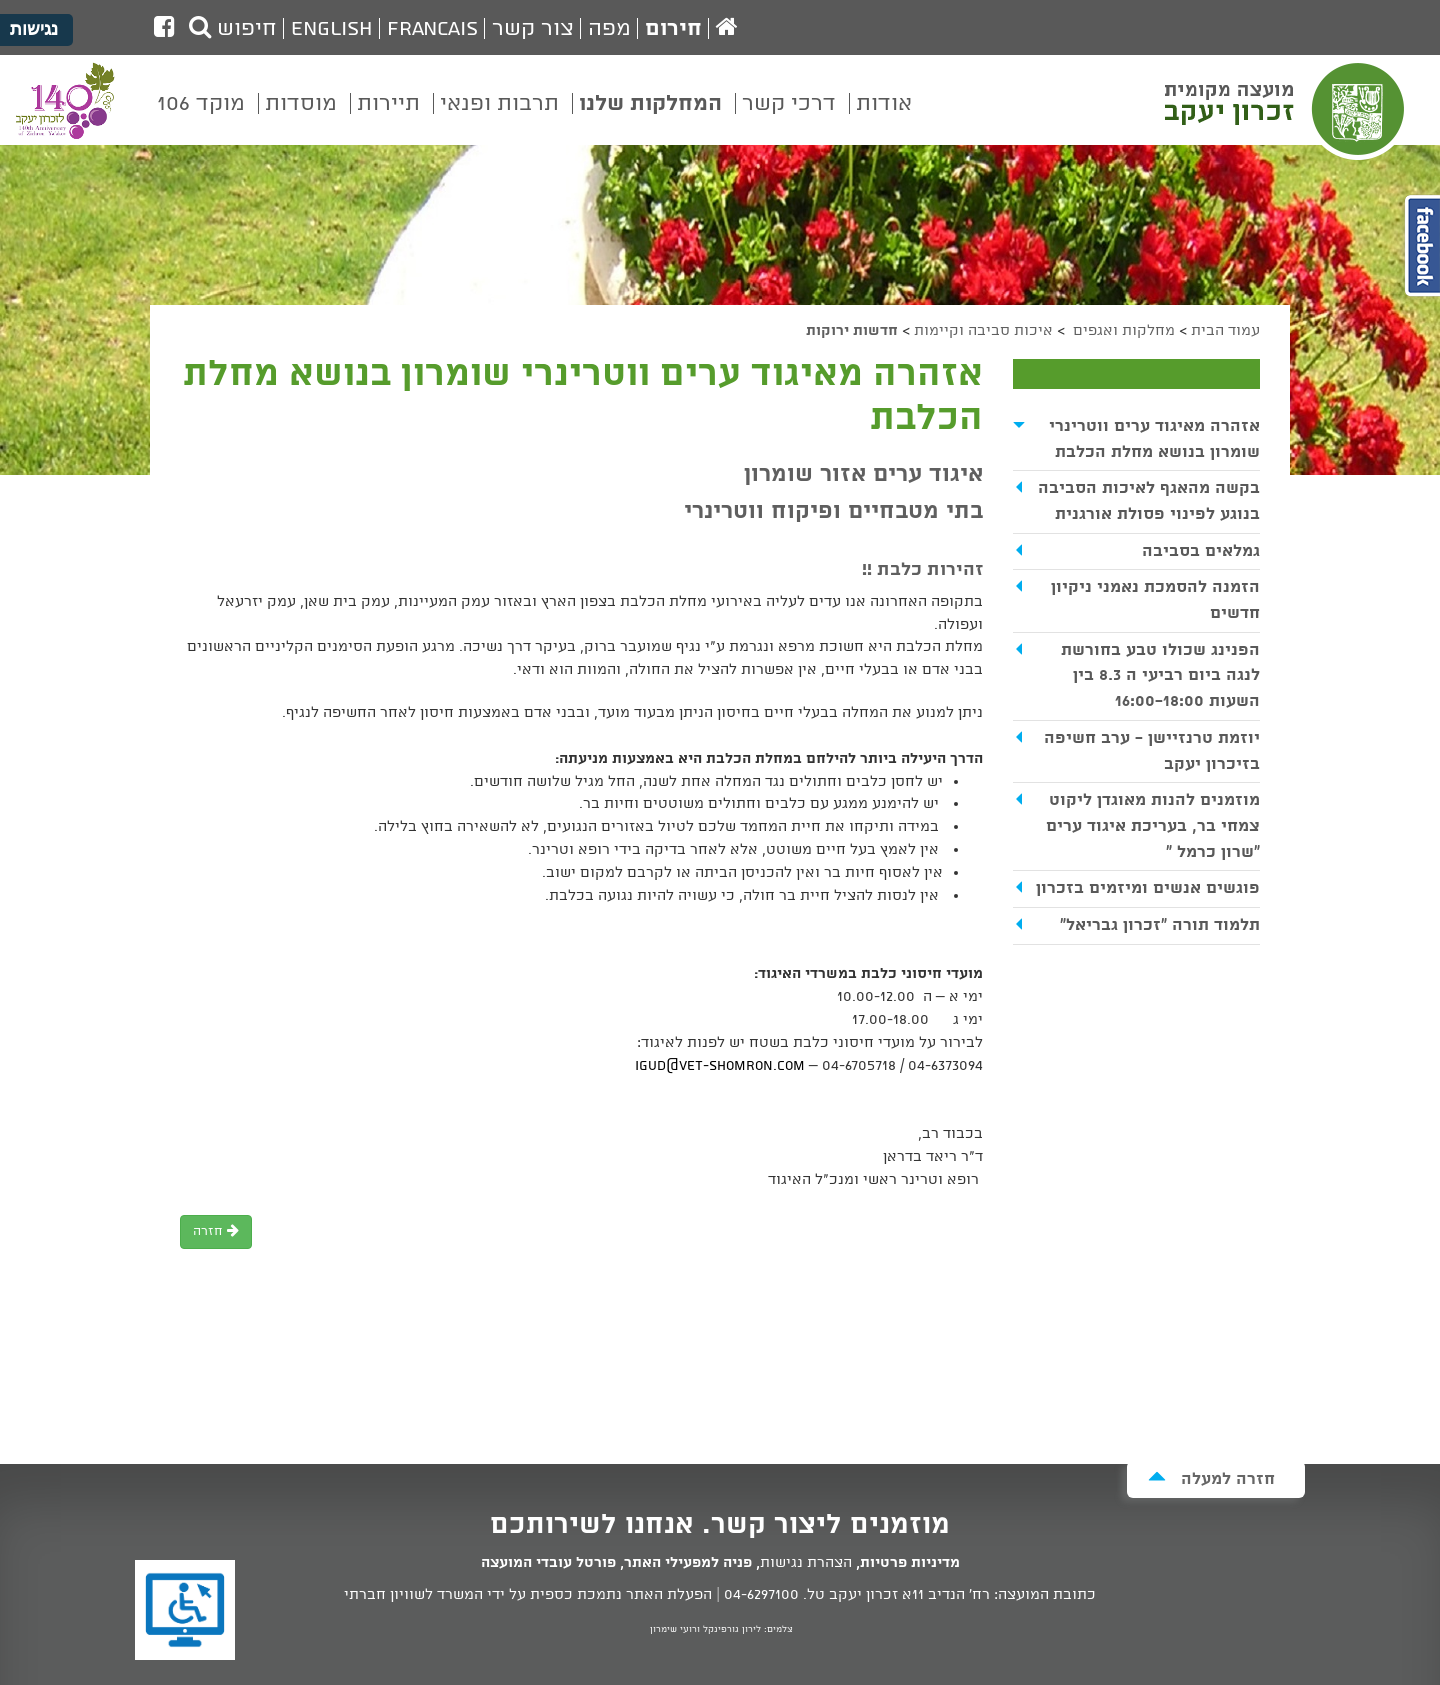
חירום (673, 29)
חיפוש (233, 29)
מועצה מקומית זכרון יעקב (1287, 109)
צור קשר (533, 29)
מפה (609, 29)
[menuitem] (884, 118)
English (332, 29)
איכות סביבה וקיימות (983, 331)
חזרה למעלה (1211, 1478)
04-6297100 (761, 1595)
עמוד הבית (1225, 331)
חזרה (216, 1231)
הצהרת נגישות (806, 1563)
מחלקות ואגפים (1122, 331)
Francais (432, 29)
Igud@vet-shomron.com (720, 1066)
